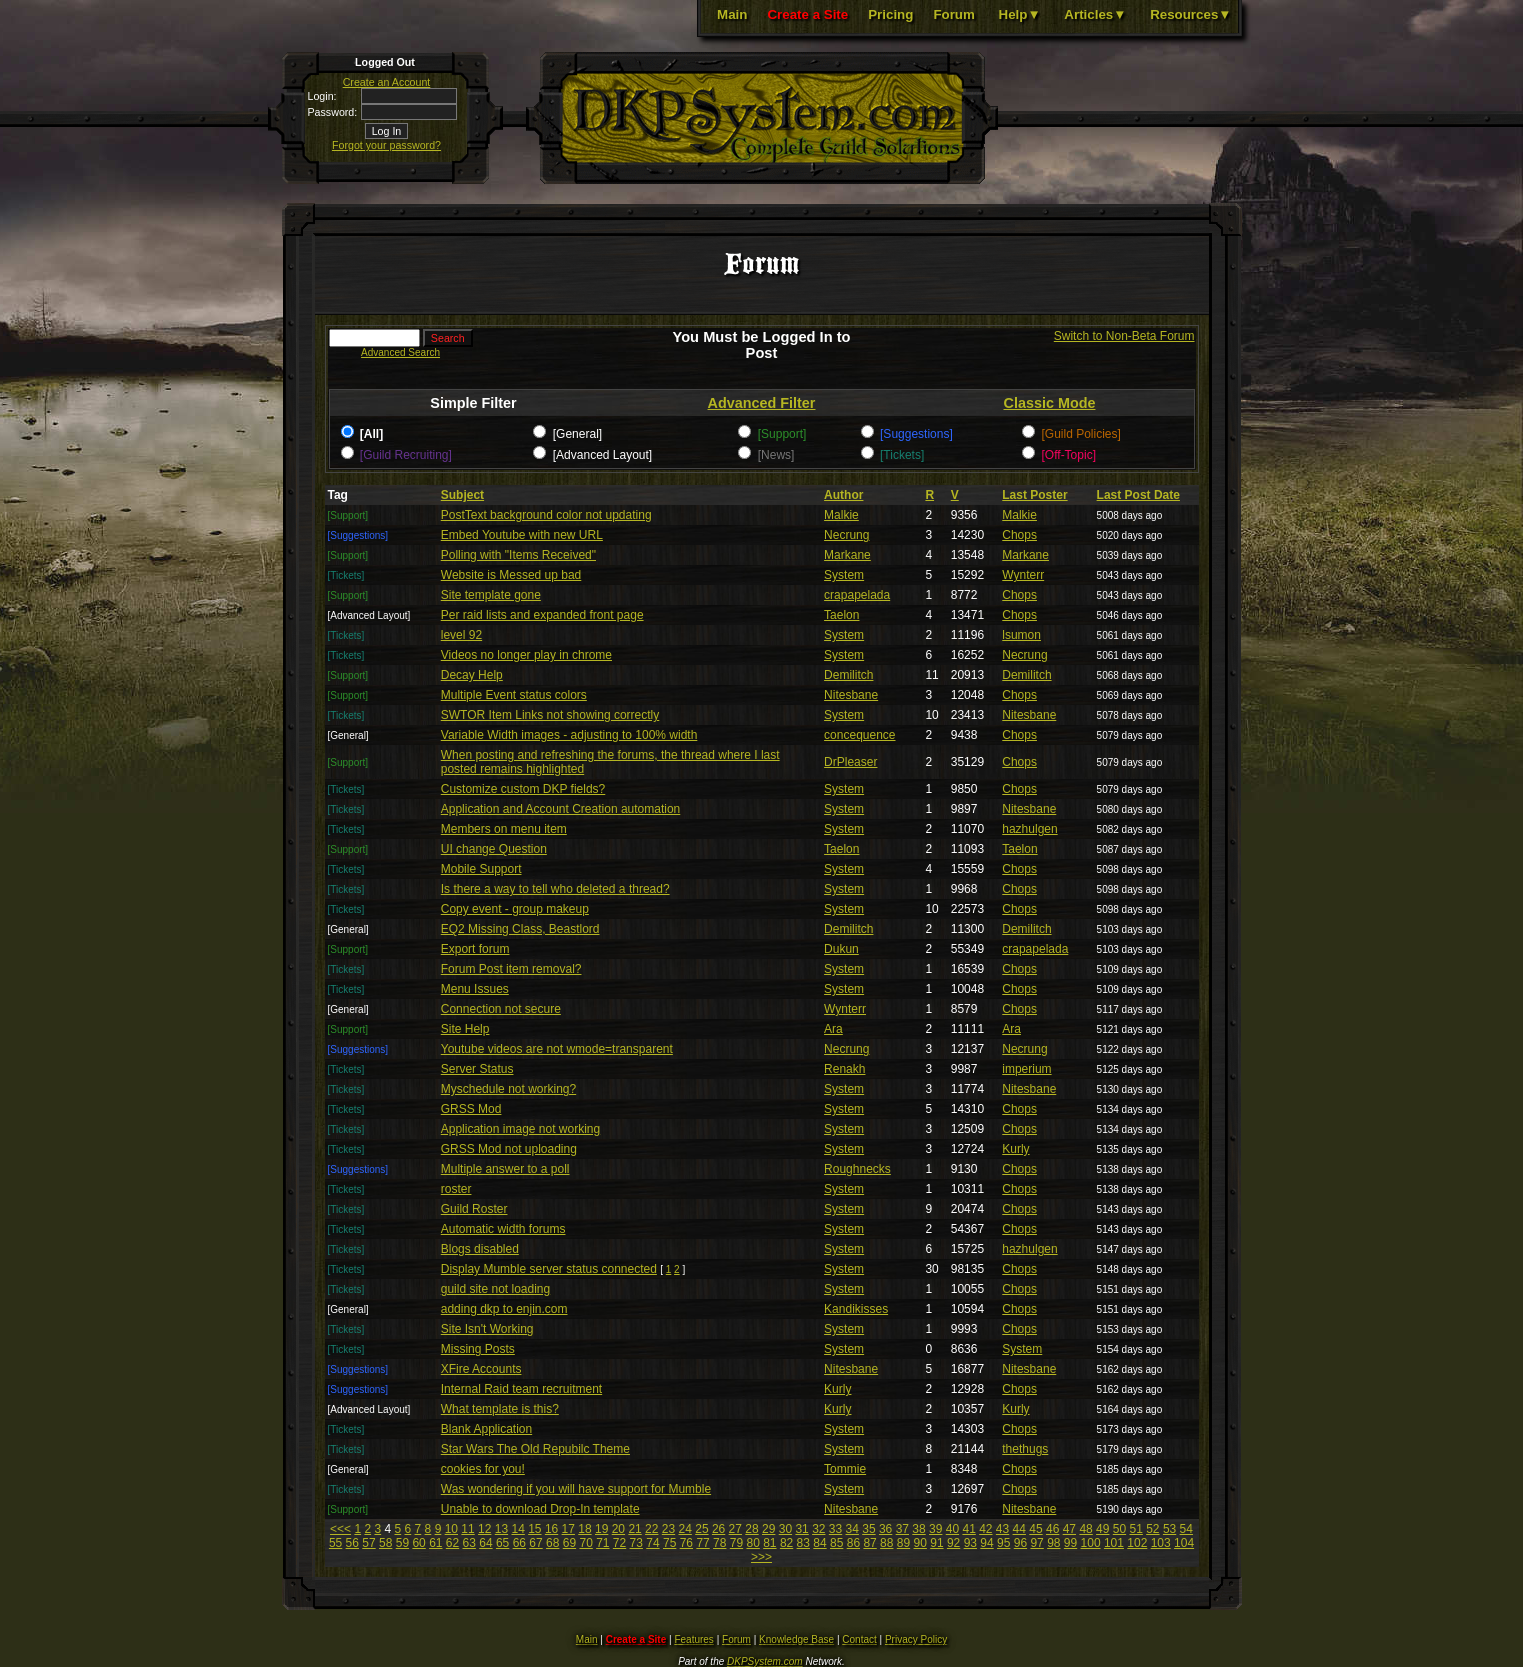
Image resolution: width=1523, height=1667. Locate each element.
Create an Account (387, 82)
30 (785, 1529)
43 (1002, 1529)
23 (668, 1529)
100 (1091, 1543)
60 (418, 1543)
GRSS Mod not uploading (509, 1149)
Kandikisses (856, 1309)
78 (719, 1543)
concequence (859, 735)
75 (669, 1543)
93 (970, 1543)
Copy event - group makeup (515, 909)
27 (735, 1529)
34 (852, 1529)
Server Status (477, 1069)
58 (385, 1543)
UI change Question (494, 849)
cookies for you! (483, 1469)
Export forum (475, 949)
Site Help (465, 1029)
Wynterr (1023, 575)
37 (902, 1529)
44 (1019, 1529)
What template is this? (500, 1409)
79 (736, 1543)
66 (519, 1543)
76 (686, 1543)
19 (601, 1529)
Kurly (1015, 1149)
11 (467, 1529)
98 (1053, 1543)
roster (456, 1189)
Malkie (841, 515)
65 (502, 1543)
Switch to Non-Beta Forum (1124, 336)
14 (517, 1529)
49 (1102, 1529)
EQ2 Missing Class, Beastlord (520, 929)
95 (1003, 1543)
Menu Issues (475, 989)
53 (1169, 1529)
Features (693, 1639)
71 (602, 1543)
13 (501, 1529)
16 (551, 1529)
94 (986, 1543)
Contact (859, 1639)
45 (1035, 1529)
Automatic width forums (503, 1229)
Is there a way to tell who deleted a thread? (555, 889)
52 (1152, 1529)
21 (634, 1529)
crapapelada (857, 595)
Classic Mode (1050, 403)
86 (853, 1543)
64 (485, 1543)
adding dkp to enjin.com (504, 1309)
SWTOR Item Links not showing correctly (550, 715)
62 (452, 1543)
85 (836, 1543)
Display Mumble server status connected (549, 1269)
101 (1114, 1543)
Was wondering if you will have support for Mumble (576, 1489)
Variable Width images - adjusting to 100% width (569, 735)
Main (732, 14)
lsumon (1021, 635)
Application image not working (520, 1129)
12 (484, 1529)
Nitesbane (851, 695)
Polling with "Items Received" (518, 555)
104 (1184, 1543)
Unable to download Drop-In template (540, 1509)
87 (869, 1543)
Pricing (890, 14)
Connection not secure (501, 1009)
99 (1070, 1543)
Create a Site (807, 14)
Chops (1019, 535)
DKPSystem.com (765, 1661)
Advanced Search (400, 352)
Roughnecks (857, 1169)
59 (402, 1543)
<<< (340, 1529)
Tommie (845, 1469)
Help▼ (1020, 14)
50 (1119, 1529)
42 (985, 1529)
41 (968, 1529)
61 (435, 1543)
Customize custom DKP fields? (523, 789)
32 (818, 1529)
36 (885, 1529)
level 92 (461, 635)
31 (801, 1529)
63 (469, 1543)
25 (701, 1529)
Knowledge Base (796, 1639)
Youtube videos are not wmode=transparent (557, 1049)
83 (803, 1543)
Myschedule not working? (508, 1089)
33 (835, 1529)
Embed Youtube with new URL (522, 535)
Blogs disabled (480, 1249)
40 (952, 1529)
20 (618, 1529)
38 (918, 1529)
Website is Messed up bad (511, 575)
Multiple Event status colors (514, 695)
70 (585, 1543)
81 (769, 1543)
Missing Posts (478, 1349)
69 (569, 1543)
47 (1069, 1529)
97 (1036, 1543)
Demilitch (848, 675)
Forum (953, 14)
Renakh (844, 1069)
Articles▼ (1095, 14)
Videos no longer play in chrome (526, 655)
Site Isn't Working (487, 1329)
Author (843, 495)
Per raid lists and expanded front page (542, 615)
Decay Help (472, 675)
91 (936, 1543)
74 (652, 1543)
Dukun (841, 949)
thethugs (1025, 1449)
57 (368, 1543)
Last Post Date (1138, 495)
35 (868, 1529)
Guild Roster (474, 1209)
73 (636, 1543)
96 (1020, 1543)
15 (534, 1529)
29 (768, 1529)
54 (1186, 1529)
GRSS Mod (471, 1109)
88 (886, 1543)
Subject (462, 495)
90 (920, 1543)
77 (702, 1543)
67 (535, 1543)
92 (953, 1543)
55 (335, 1543)
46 (1052, 1529)
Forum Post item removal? (511, 969)
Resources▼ (1190, 14)
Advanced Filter (762, 403)
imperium (1026, 1069)
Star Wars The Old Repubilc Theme (535, 1449)
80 (752, 1543)
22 (651, 1529)
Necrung (846, 535)
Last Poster (1034, 495)
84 (819, 1543)
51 (1135, 1529)
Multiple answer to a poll (505, 1169)
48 (1085, 1529)
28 (751, 1529)
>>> (761, 1557)
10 (451, 1529)
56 (352, 1543)
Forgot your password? (386, 145)
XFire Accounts (481, 1369)
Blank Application (486, 1429)
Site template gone (491, 595)
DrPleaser (850, 762)
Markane (847, 555)
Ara (833, 1029)
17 (568, 1529)
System (844, 575)
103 (1161, 1543)
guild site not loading (495, 1289)
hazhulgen (1029, 829)
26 (718, 1529)
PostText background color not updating (546, 515)
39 (935, 1529)
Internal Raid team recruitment (521, 1389)
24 (685, 1529)
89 (903, 1543)
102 (1137, 1543)
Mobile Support (481, 869)
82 (786, 1543)
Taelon (841, 615)
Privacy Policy (916, 1639)
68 (552, 1543)
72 (619, 1543)
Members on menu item (504, 829)
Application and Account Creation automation (561, 809)
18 (584, 1529)
